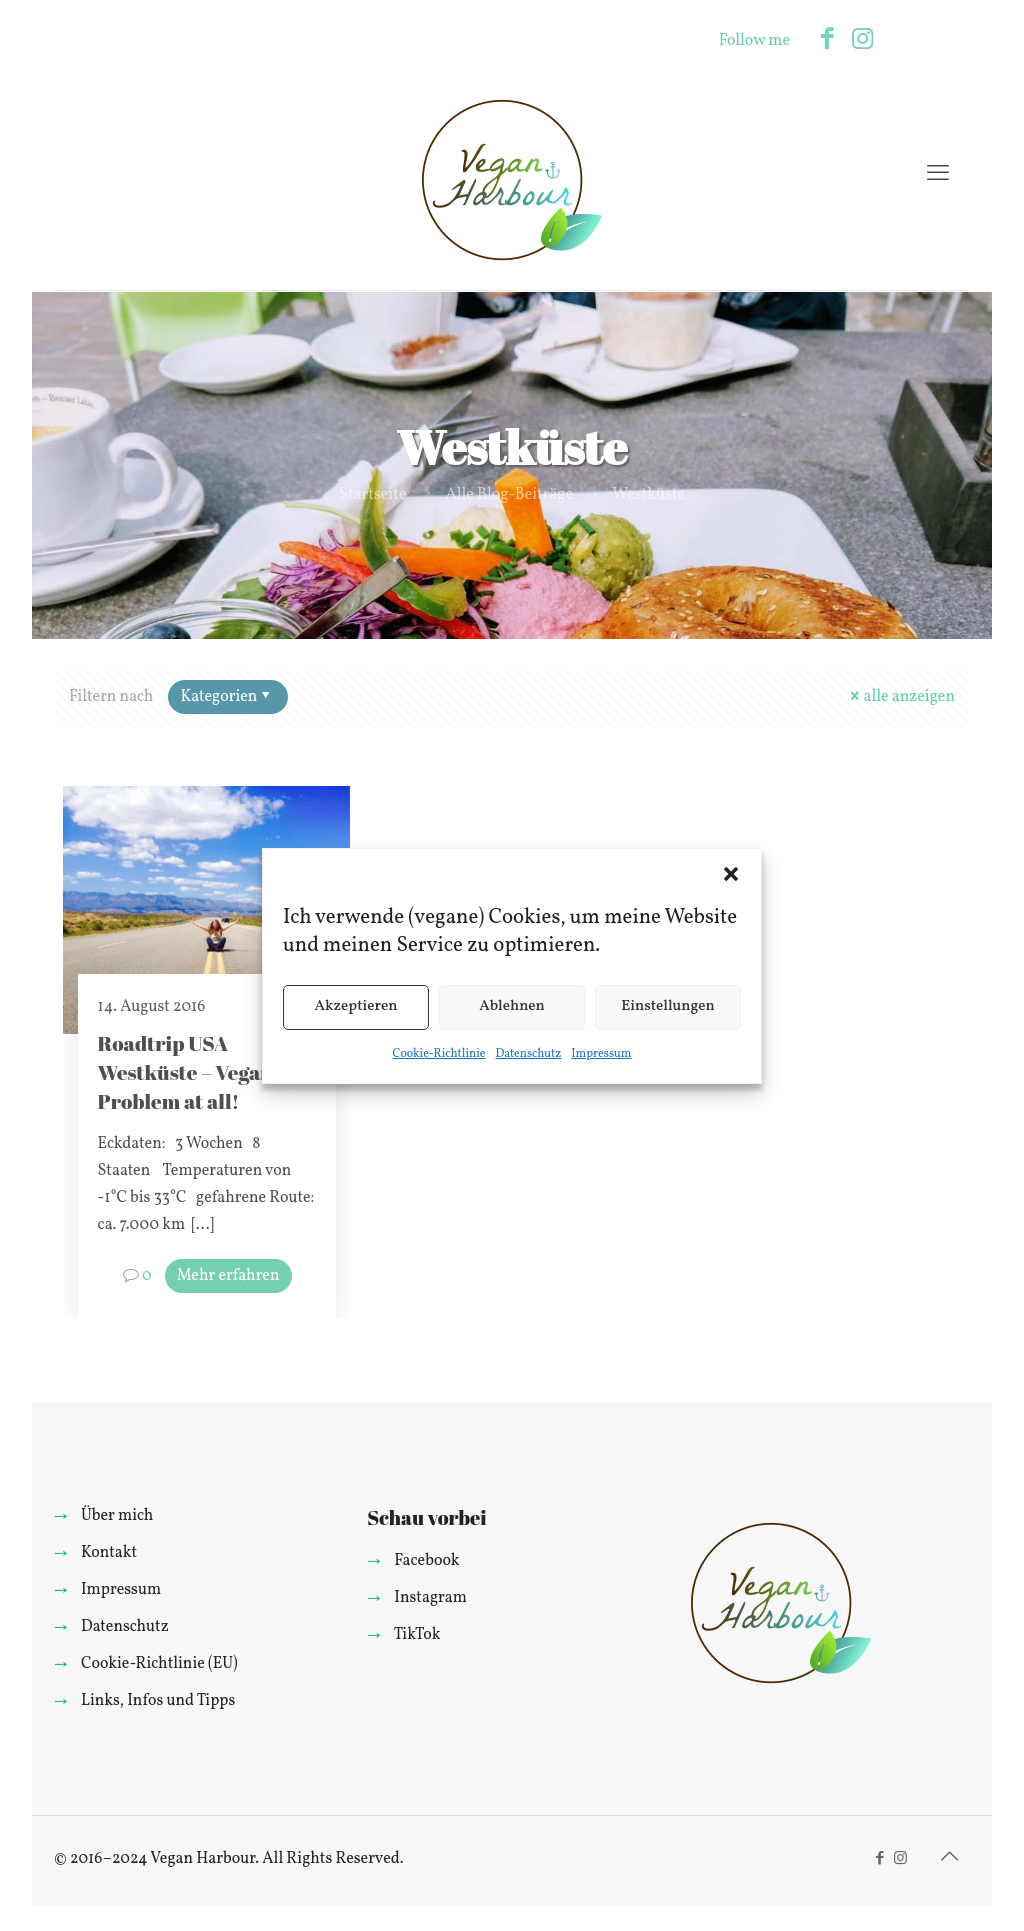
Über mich (117, 1516)
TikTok (417, 1635)
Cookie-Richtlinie (439, 1054)
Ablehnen (512, 1006)
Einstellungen (668, 1006)
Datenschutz (528, 1054)
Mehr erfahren (228, 1276)
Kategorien (226, 697)
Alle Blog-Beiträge (509, 495)
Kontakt (109, 1553)
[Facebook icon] (827, 40)
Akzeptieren (355, 1006)
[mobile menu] (938, 175)
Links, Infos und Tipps (158, 1701)
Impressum (601, 1054)
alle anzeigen (901, 697)
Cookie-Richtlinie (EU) (159, 1664)
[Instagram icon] (862, 40)
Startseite (372, 495)
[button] (731, 874)
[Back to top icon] (949, 1858)
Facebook (426, 1561)
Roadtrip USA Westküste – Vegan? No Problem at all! (206, 1072)
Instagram (430, 1598)
